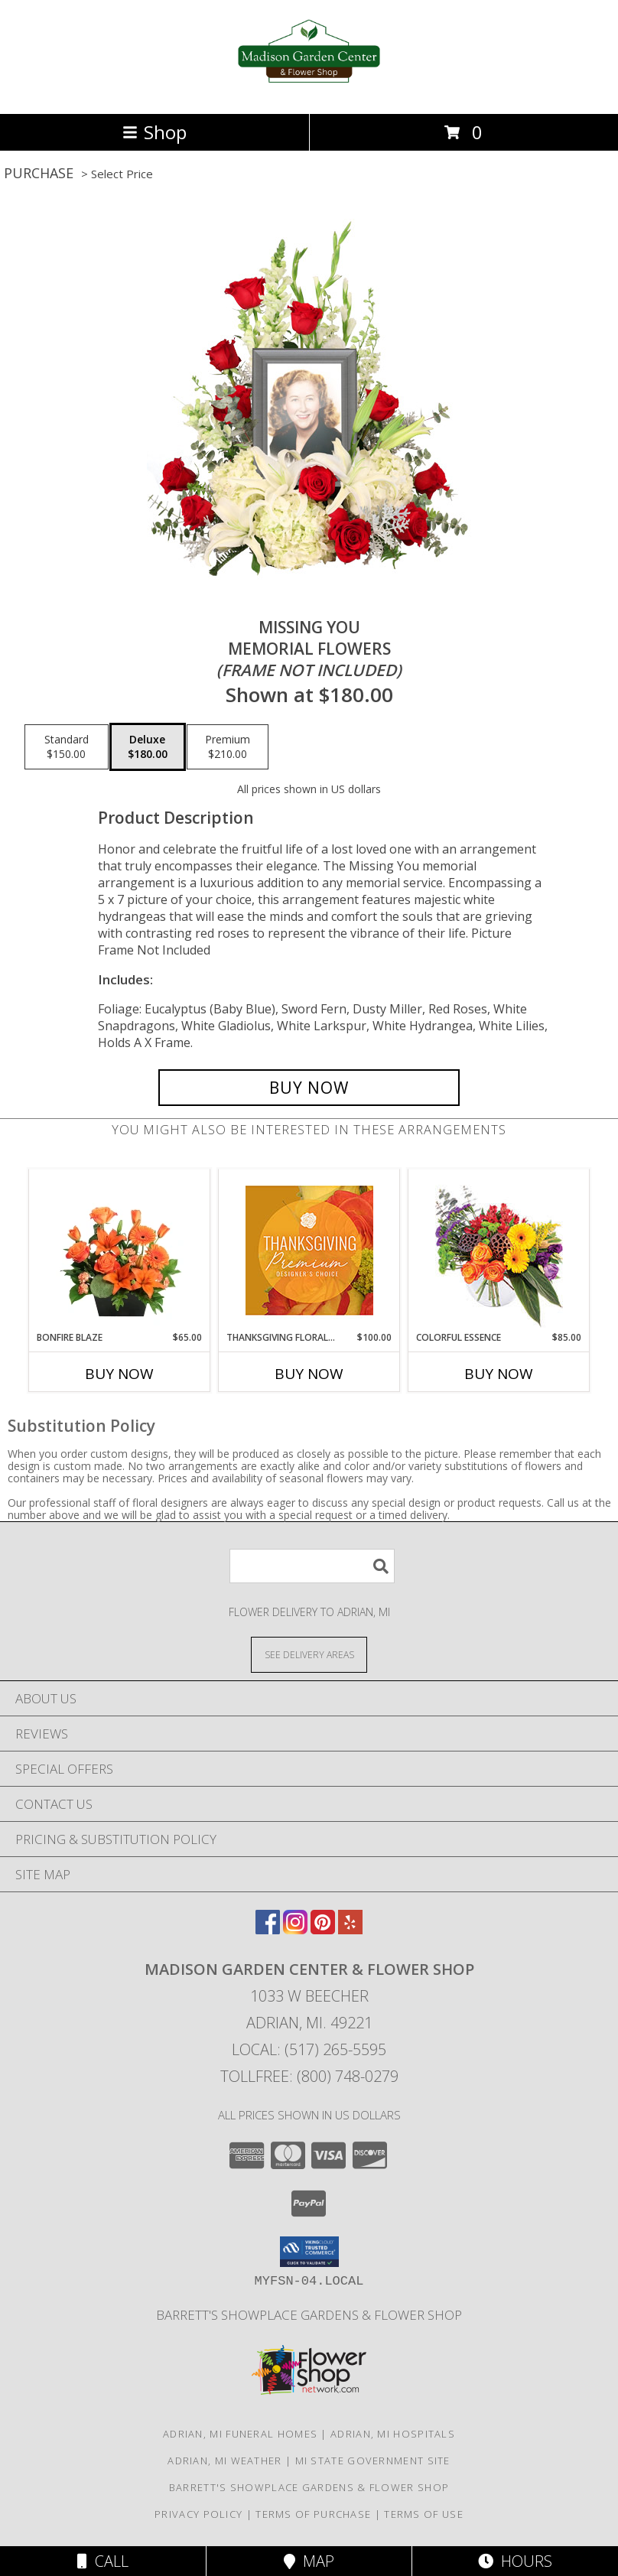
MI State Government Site (372, 2460)
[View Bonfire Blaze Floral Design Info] (120, 1250)
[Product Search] (312, 1566)
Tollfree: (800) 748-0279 (309, 2076)
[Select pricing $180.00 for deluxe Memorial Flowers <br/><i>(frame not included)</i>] (148, 747)
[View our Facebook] (267, 1929)
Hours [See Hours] (515, 2561)
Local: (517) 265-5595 (309, 2049)
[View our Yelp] (350, 1929)
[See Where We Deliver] (309, 1654)
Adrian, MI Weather (224, 2460)
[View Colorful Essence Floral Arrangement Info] (499, 1250)
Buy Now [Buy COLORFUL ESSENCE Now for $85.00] (498, 1374)
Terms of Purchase (313, 2514)
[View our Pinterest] (323, 1929)
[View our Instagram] (295, 1929)
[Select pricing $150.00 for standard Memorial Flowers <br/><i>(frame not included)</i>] (66, 747)
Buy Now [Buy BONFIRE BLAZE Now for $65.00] (119, 1374)
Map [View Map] (309, 2561)
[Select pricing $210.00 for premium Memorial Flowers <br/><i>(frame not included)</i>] (227, 747)
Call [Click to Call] (102, 2561)
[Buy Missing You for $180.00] (309, 1087)
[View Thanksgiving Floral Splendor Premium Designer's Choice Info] (309, 1250)
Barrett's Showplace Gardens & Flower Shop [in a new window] (309, 2315)
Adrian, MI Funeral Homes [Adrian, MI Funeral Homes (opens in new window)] (240, 2434)
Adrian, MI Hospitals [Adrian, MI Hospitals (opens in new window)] (392, 2434)
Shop (154, 132)
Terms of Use (424, 2514)
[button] (309, 2251)
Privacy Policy (198, 2514)
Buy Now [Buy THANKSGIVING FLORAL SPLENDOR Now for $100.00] (309, 1374)
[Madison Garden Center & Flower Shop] (309, 91)
